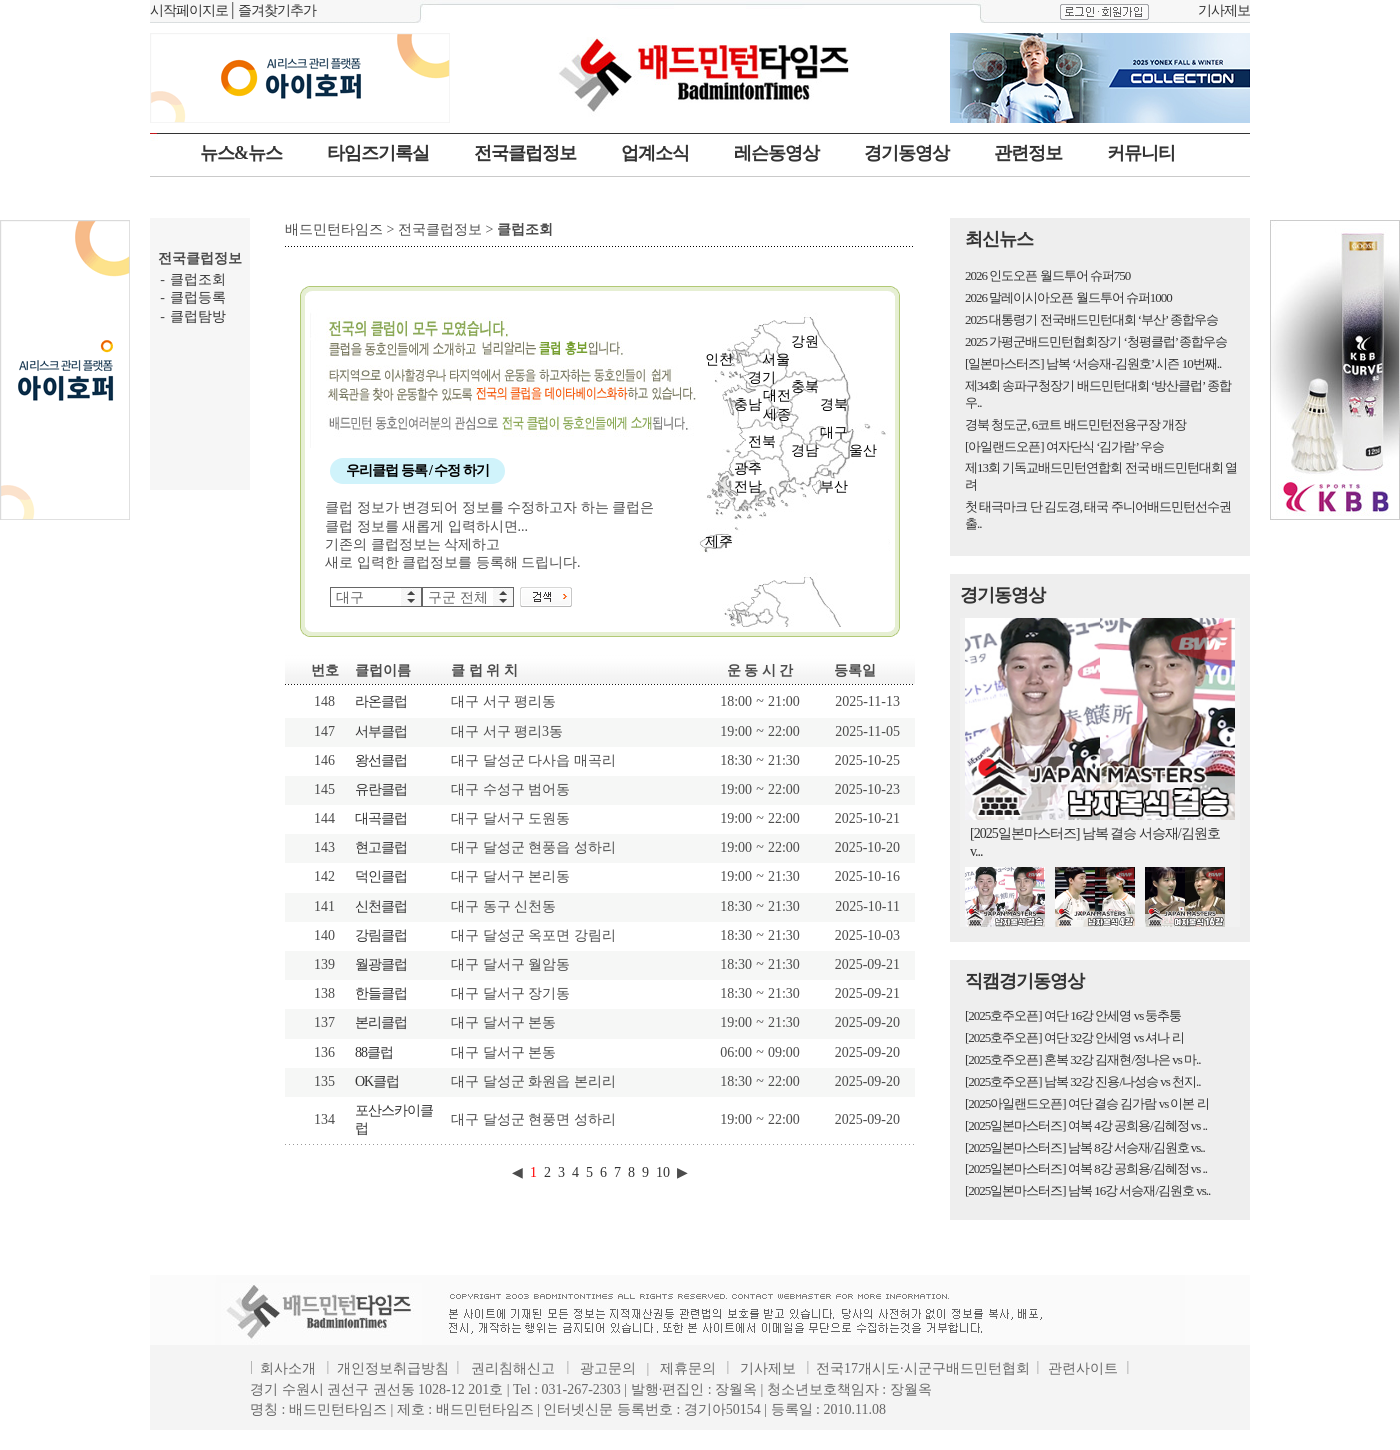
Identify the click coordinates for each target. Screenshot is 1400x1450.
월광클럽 (381, 964)
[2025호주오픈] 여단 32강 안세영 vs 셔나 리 (1074, 1037)
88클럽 (374, 1052)
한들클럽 (381, 993)
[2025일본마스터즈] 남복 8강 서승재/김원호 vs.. (1085, 1147)
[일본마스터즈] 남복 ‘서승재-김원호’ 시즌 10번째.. (1093, 363)
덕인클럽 (381, 876)
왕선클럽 (381, 760)
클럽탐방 (198, 316)
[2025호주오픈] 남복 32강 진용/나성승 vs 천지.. (1083, 1081)
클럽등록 (198, 297)
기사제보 (1224, 10)
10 (663, 1172)
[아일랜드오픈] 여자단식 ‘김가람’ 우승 (1064, 446)
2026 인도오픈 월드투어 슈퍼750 (1047, 275)
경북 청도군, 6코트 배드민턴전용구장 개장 (1075, 424)
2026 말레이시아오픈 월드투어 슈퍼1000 (1068, 297)
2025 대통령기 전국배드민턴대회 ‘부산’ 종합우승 (1091, 319)
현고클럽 (381, 847)
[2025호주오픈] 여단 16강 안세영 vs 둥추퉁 (1073, 1015)
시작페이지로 (189, 10)
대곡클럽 (381, 818)
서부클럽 (381, 731)
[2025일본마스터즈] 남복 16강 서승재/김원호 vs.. (1087, 1190)
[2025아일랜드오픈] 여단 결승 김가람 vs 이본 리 (1087, 1103)
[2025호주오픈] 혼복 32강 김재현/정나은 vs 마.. (1083, 1059)
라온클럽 (381, 701)
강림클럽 (381, 935)
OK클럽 (377, 1081)
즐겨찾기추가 (277, 10)
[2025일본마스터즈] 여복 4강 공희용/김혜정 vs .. (1086, 1125)
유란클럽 (381, 789)
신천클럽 (381, 906)
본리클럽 (381, 1022)
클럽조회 (198, 279)
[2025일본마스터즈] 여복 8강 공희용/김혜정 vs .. (1086, 1168)
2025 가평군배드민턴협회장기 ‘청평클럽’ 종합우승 (1096, 341)
